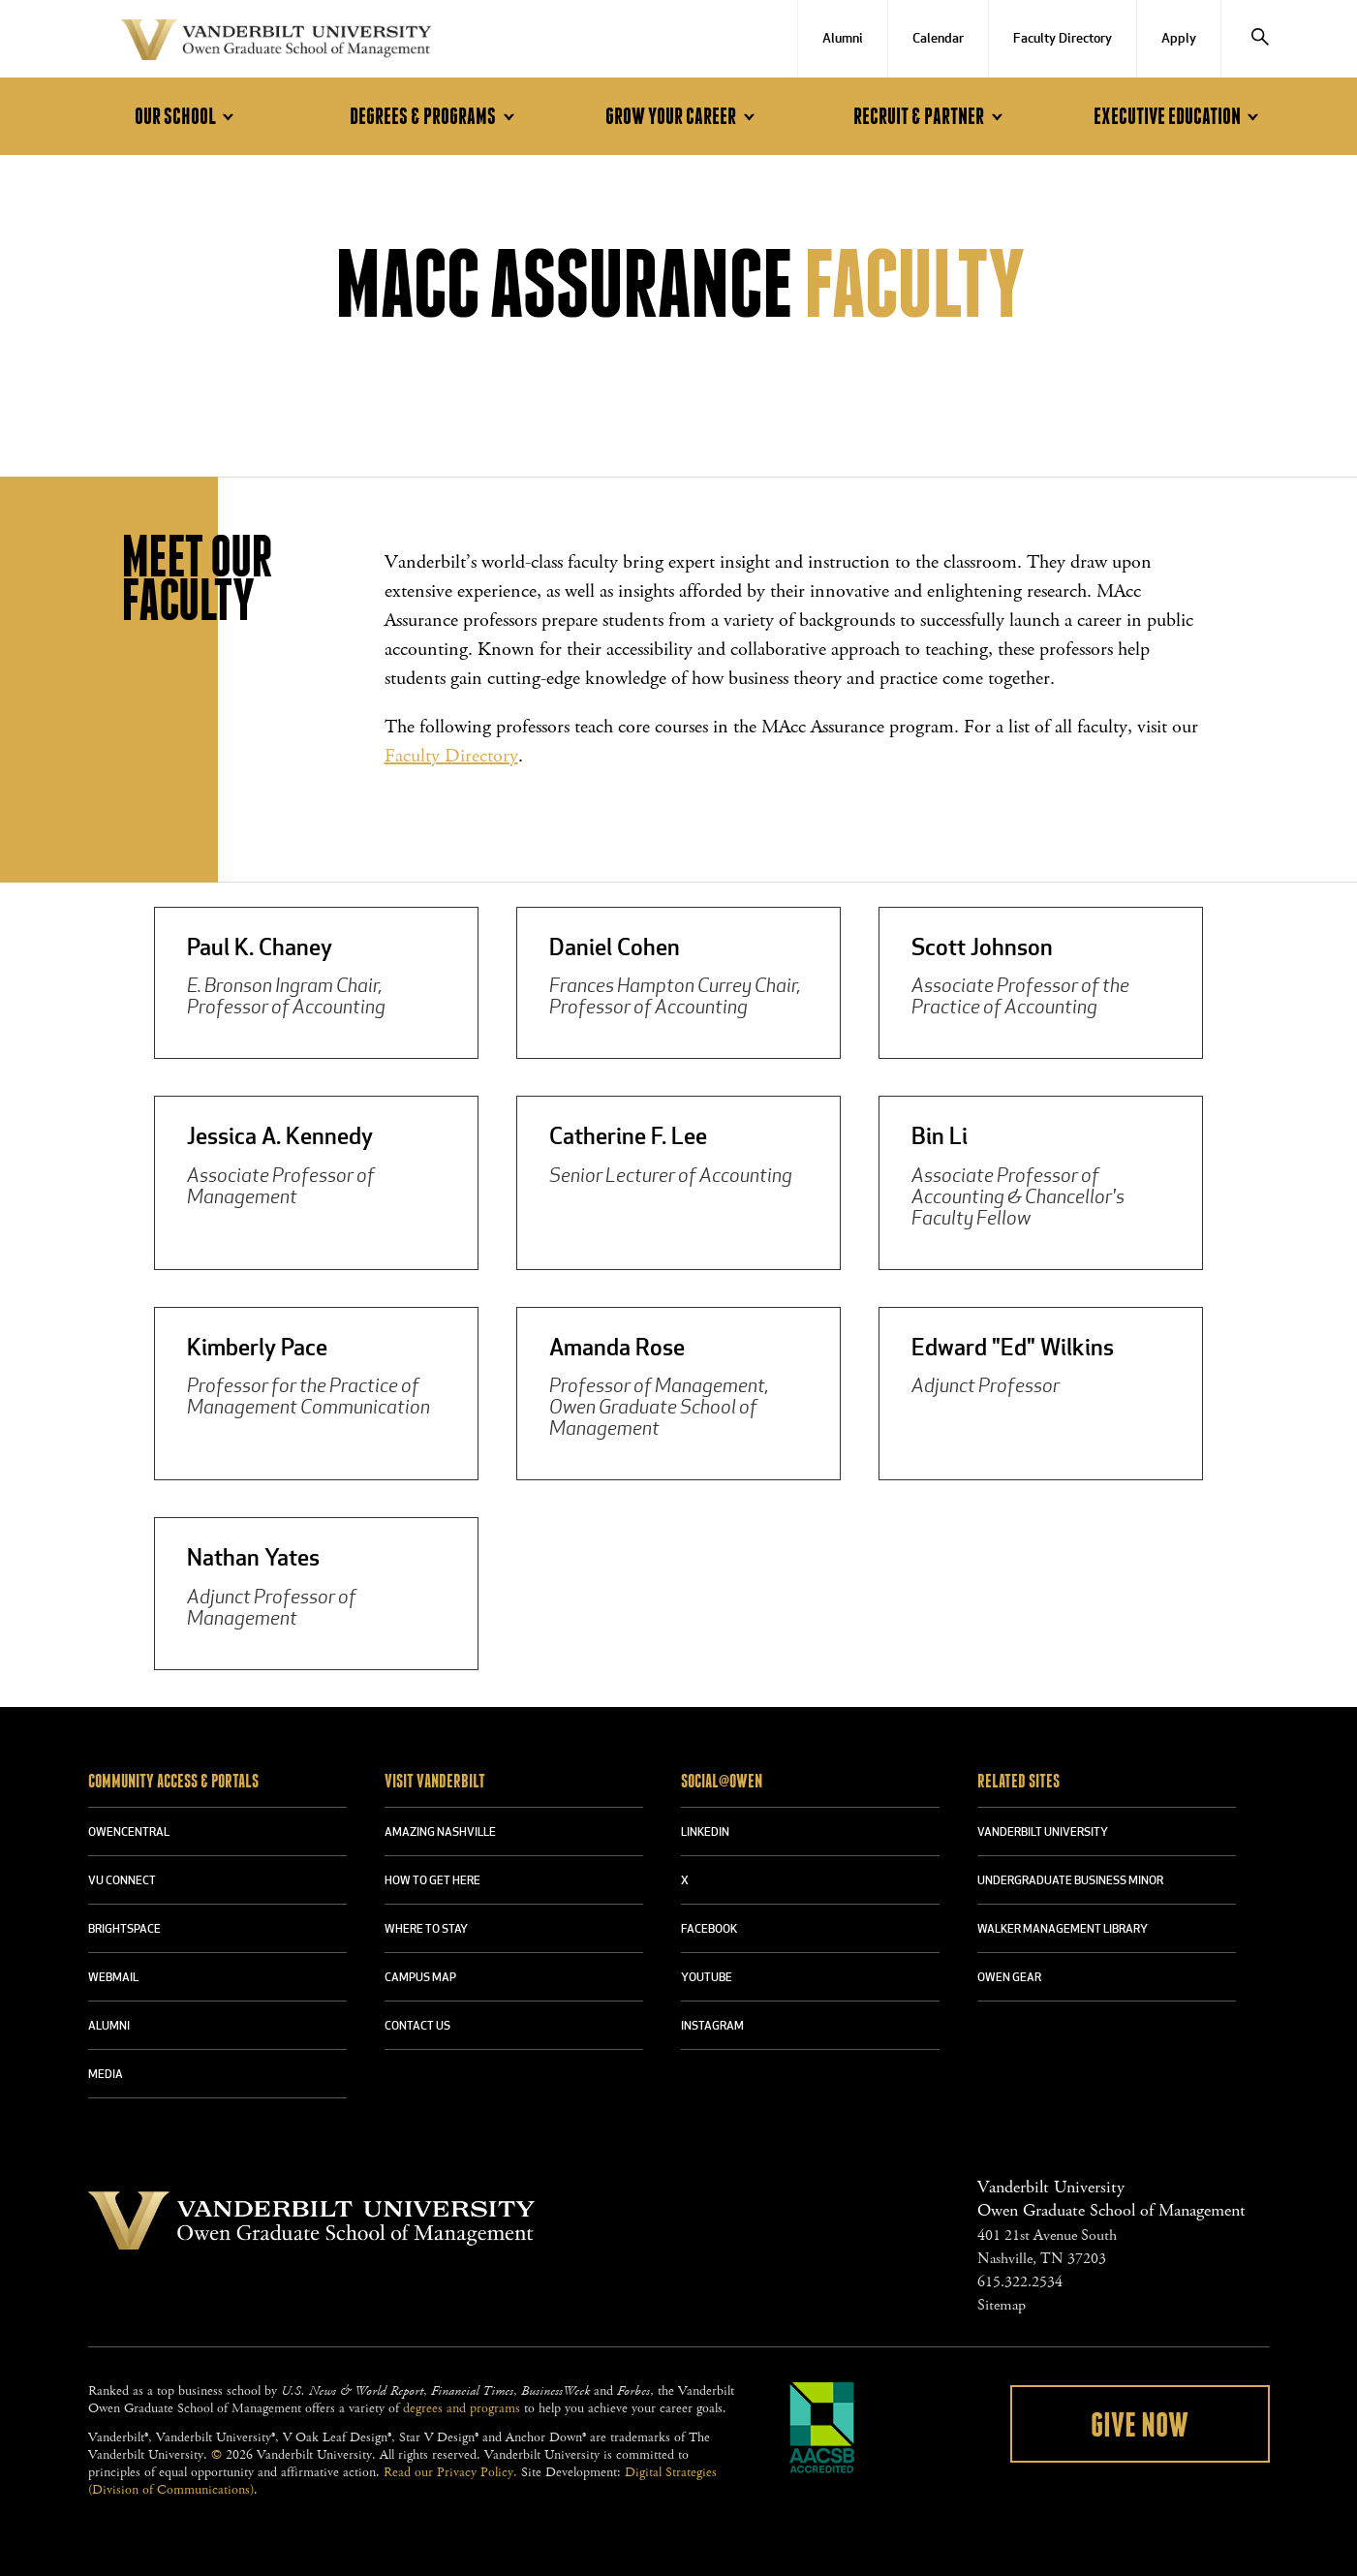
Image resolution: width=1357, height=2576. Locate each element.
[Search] (1260, 39)
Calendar (938, 39)
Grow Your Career (682, 117)
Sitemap (1001, 2305)
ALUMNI (109, 2027)
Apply (1178, 39)
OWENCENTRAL (129, 1833)
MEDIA (105, 2075)
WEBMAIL (113, 1978)
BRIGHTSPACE (124, 1930)
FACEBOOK (709, 1930)
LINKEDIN (705, 1833)
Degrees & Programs (435, 117)
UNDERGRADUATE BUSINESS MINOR (1070, 1881)
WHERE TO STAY (426, 1930)
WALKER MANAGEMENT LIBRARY (1062, 1930)
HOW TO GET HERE (432, 1881)
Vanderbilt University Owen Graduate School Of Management (276, 43)
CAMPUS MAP (420, 1978)
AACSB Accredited (822, 2427)
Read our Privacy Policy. (450, 2472)
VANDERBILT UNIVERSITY (1042, 1833)
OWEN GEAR (1009, 1978)
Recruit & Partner (930, 117)
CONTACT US (417, 2027)
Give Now (1139, 2425)
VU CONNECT (122, 1881)
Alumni (842, 39)
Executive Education (1179, 117)
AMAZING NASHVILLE (440, 1833)
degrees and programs (461, 2408)
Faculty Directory (1062, 39)
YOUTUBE (706, 1978)
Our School (187, 117)
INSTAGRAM (712, 2027)
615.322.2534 (1020, 2282)
